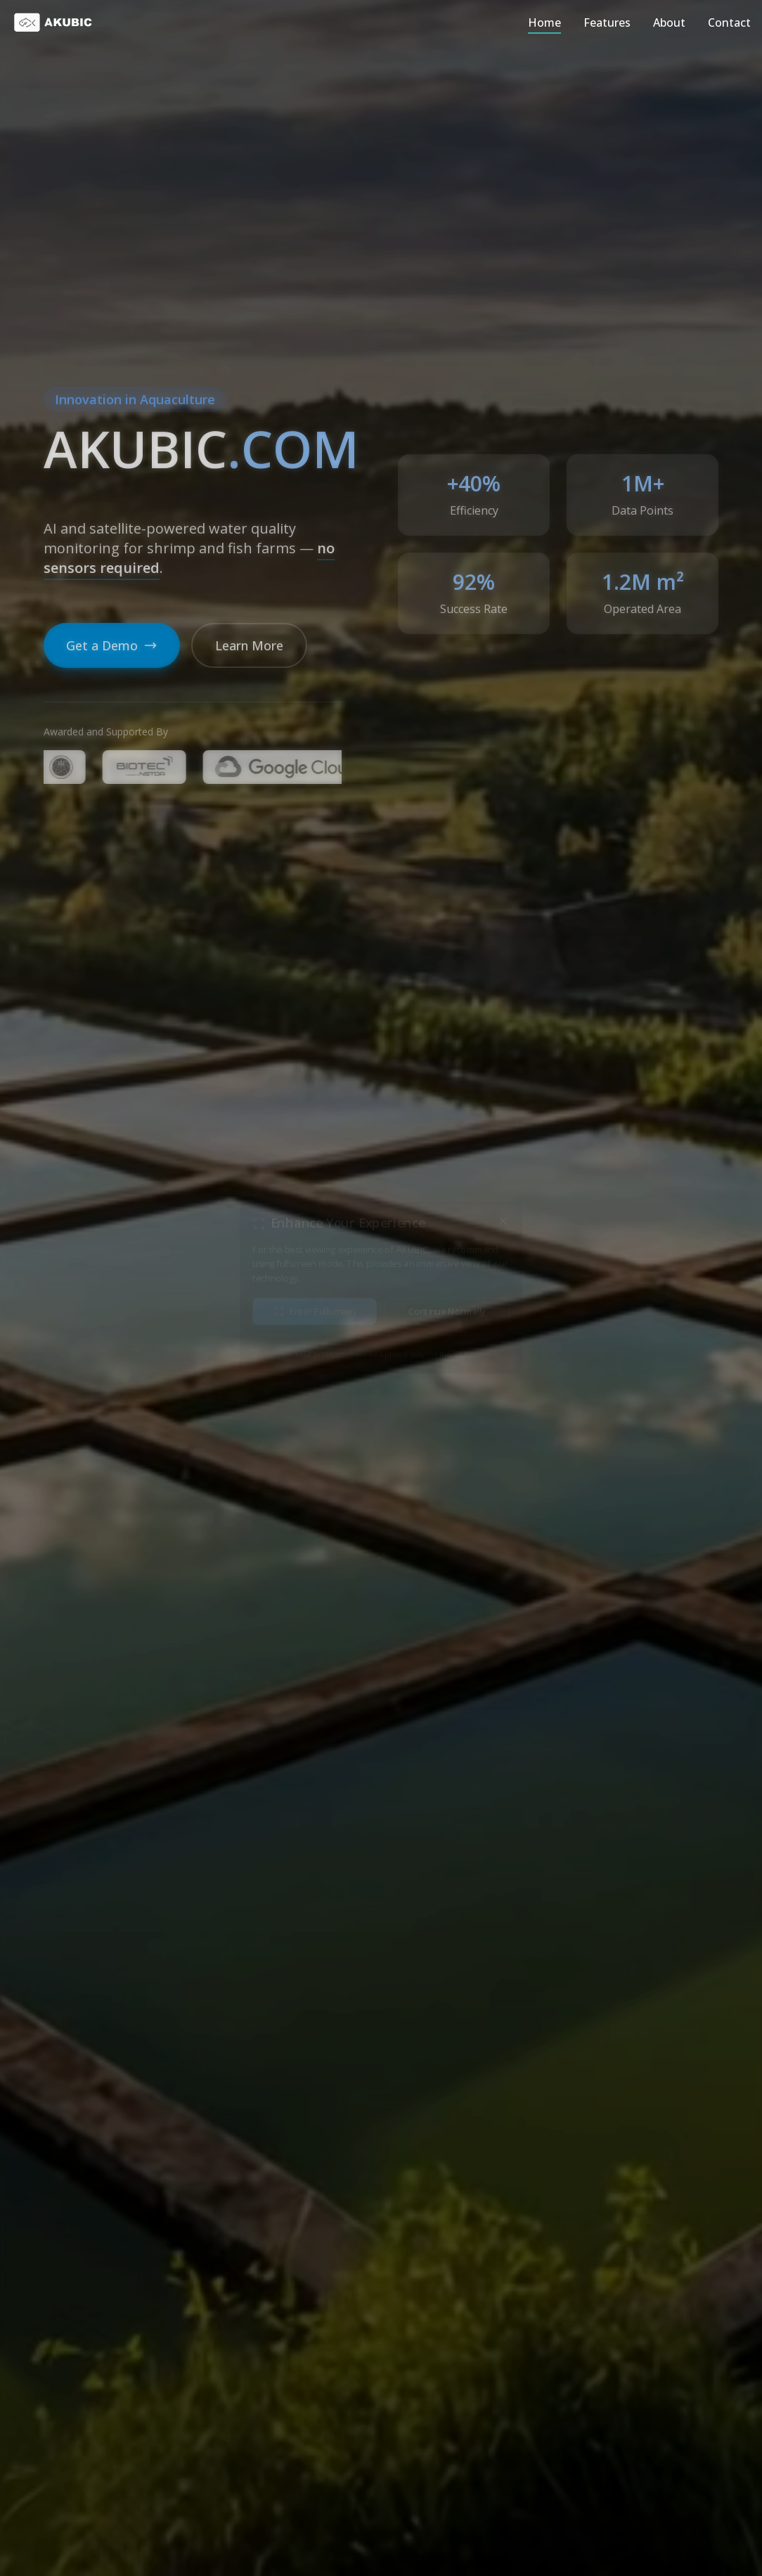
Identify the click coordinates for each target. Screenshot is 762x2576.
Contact (729, 22)
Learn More (249, 645)
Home (544, 22)
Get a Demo (111, 645)
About (669, 22)
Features (607, 22)
